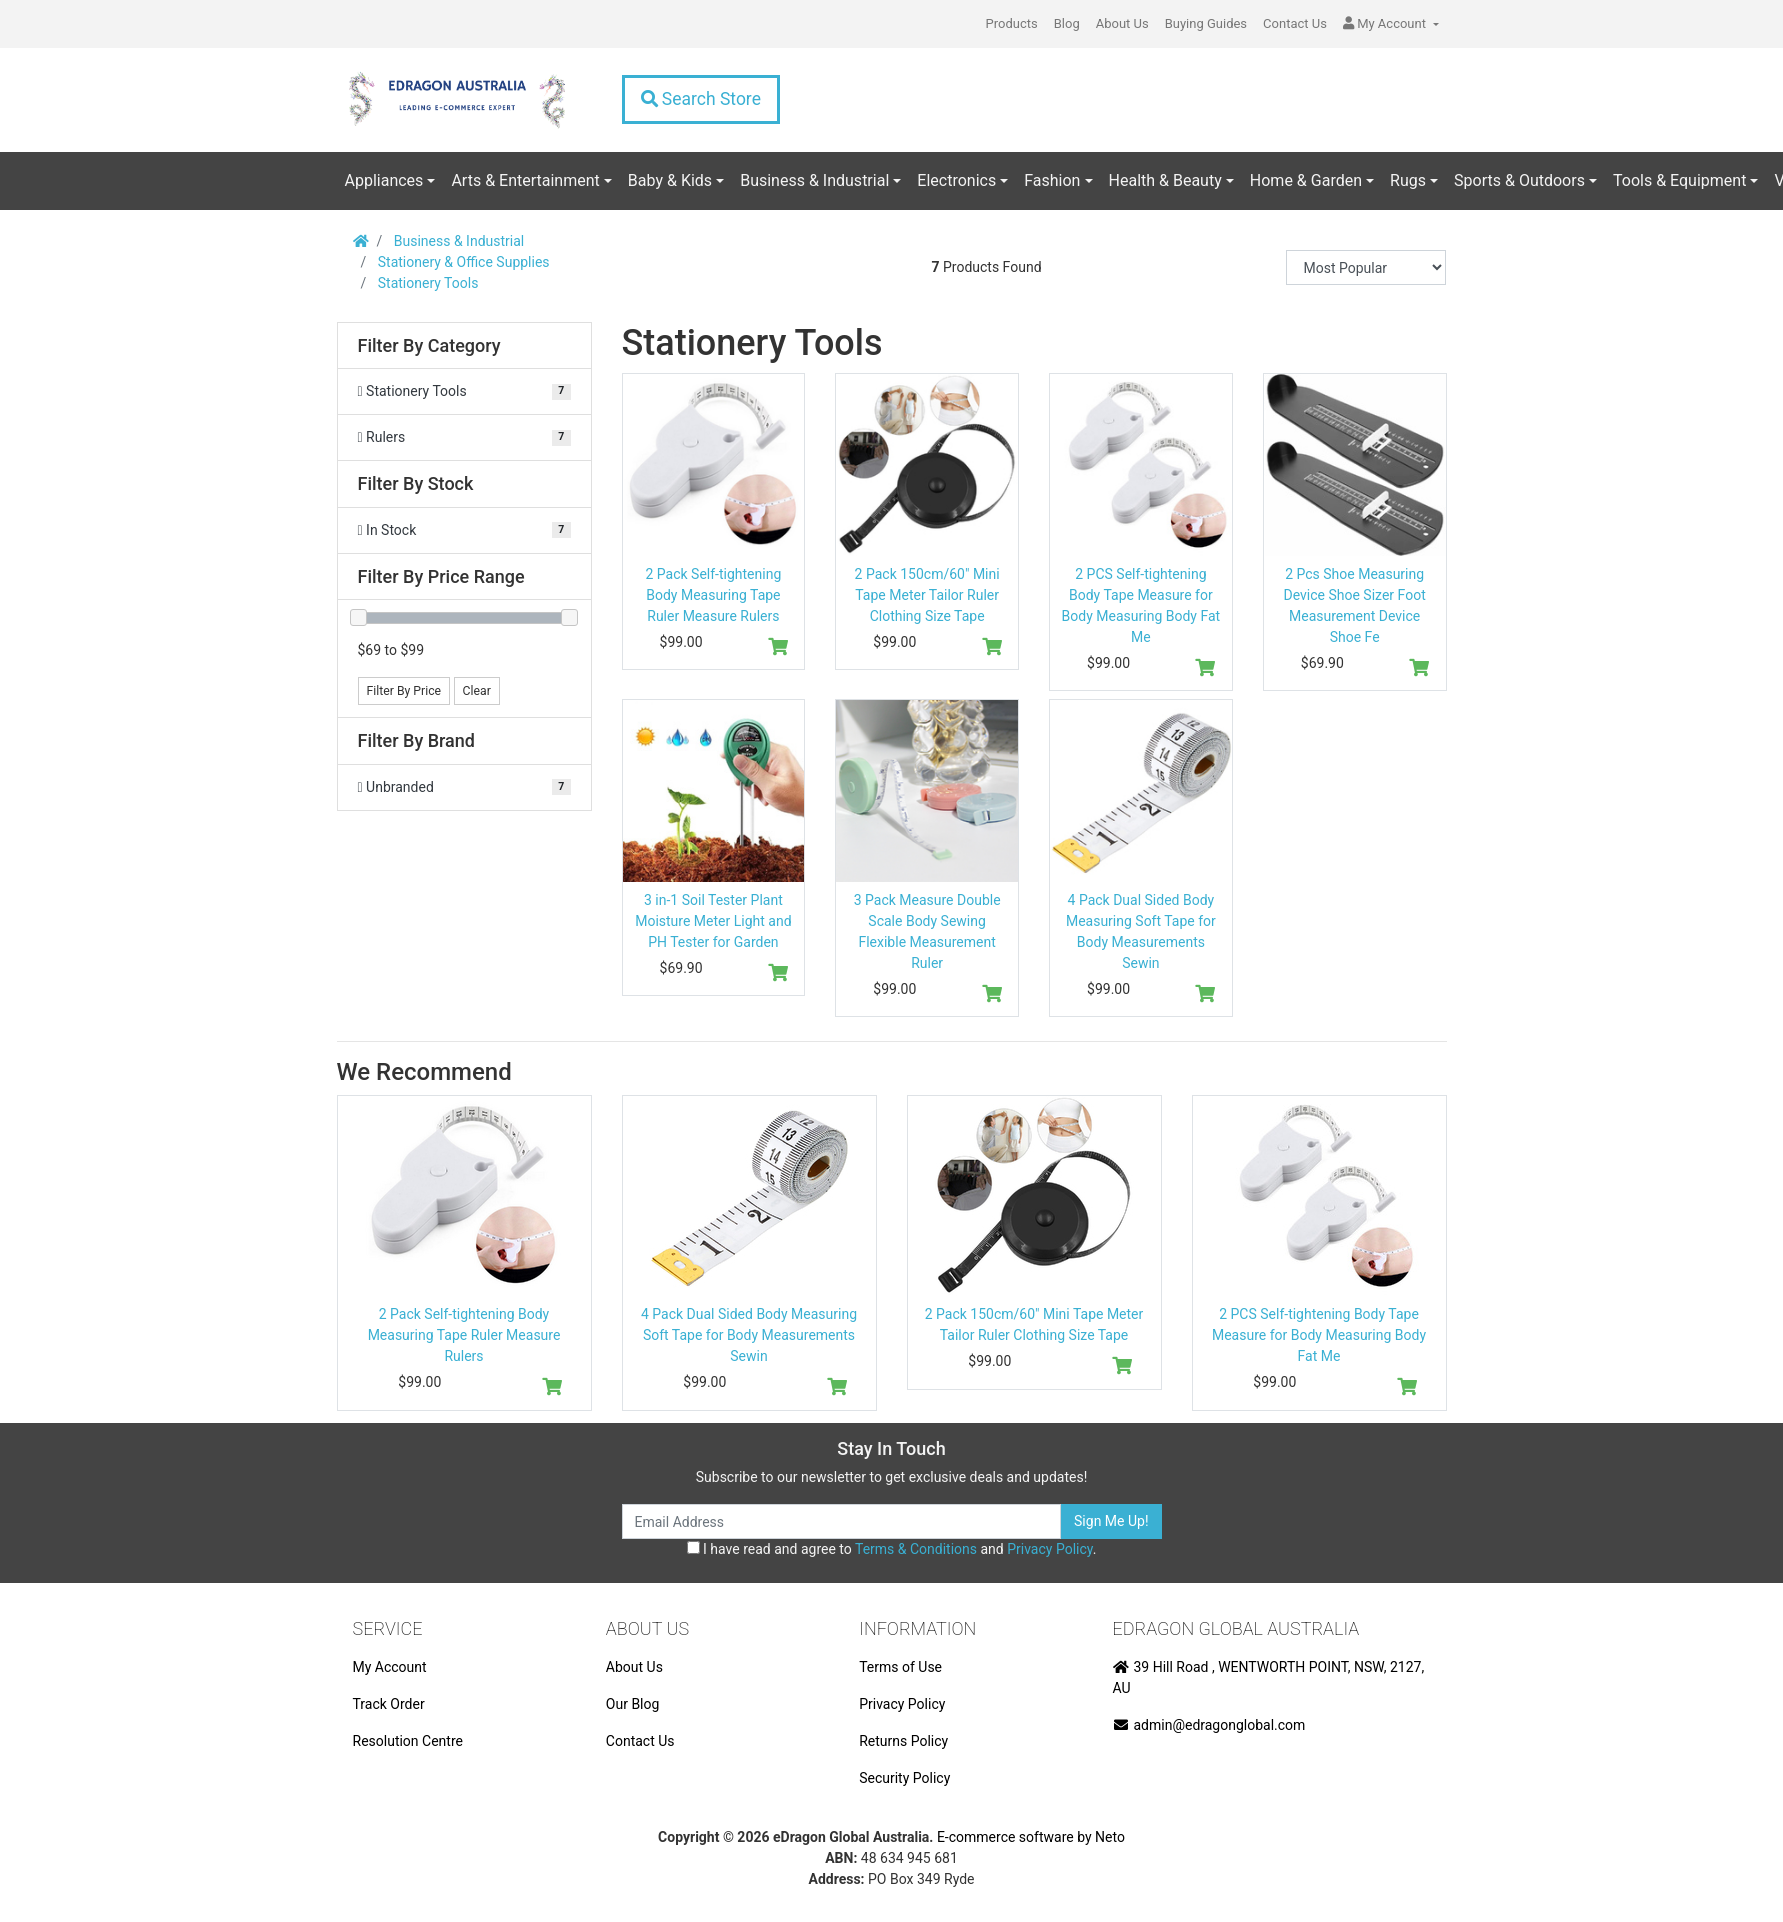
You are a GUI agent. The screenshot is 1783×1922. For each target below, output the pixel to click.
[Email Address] (842, 1521)
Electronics (956, 180)
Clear (477, 691)
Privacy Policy (1049, 1549)
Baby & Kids (670, 180)
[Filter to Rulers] (464, 437)
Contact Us (1295, 23)
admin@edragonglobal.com (1209, 1725)
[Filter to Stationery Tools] (464, 391)
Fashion (1052, 180)
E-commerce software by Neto (1031, 1837)
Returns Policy (903, 1741)
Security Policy (904, 1778)
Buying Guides (1206, 23)
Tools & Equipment (1679, 180)
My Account (390, 1667)
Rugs (1408, 180)
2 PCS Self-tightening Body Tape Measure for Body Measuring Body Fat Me (1319, 1335)
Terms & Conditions (916, 1549)
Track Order (389, 1704)
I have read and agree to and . (892, 1549)
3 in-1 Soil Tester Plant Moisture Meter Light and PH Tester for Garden (713, 921)
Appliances (384, 180)
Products (1012, 23)
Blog (1067, 23)
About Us (1122, 23)
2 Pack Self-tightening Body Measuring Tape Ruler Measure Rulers (713, 595)
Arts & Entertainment (525, 180)
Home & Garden (1306, 180)
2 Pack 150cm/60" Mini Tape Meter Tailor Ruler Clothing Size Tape (927, 595)
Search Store (701, 99)
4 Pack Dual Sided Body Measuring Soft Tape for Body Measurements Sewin (749, 1335)
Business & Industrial (814, 180)
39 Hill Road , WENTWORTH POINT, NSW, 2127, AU (1269, 1677)
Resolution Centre (408, 1741)
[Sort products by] (1366, 267)
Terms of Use (900, 1667)
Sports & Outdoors (1519, 180)
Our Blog (633, 1704)
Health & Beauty (1165, 180)
